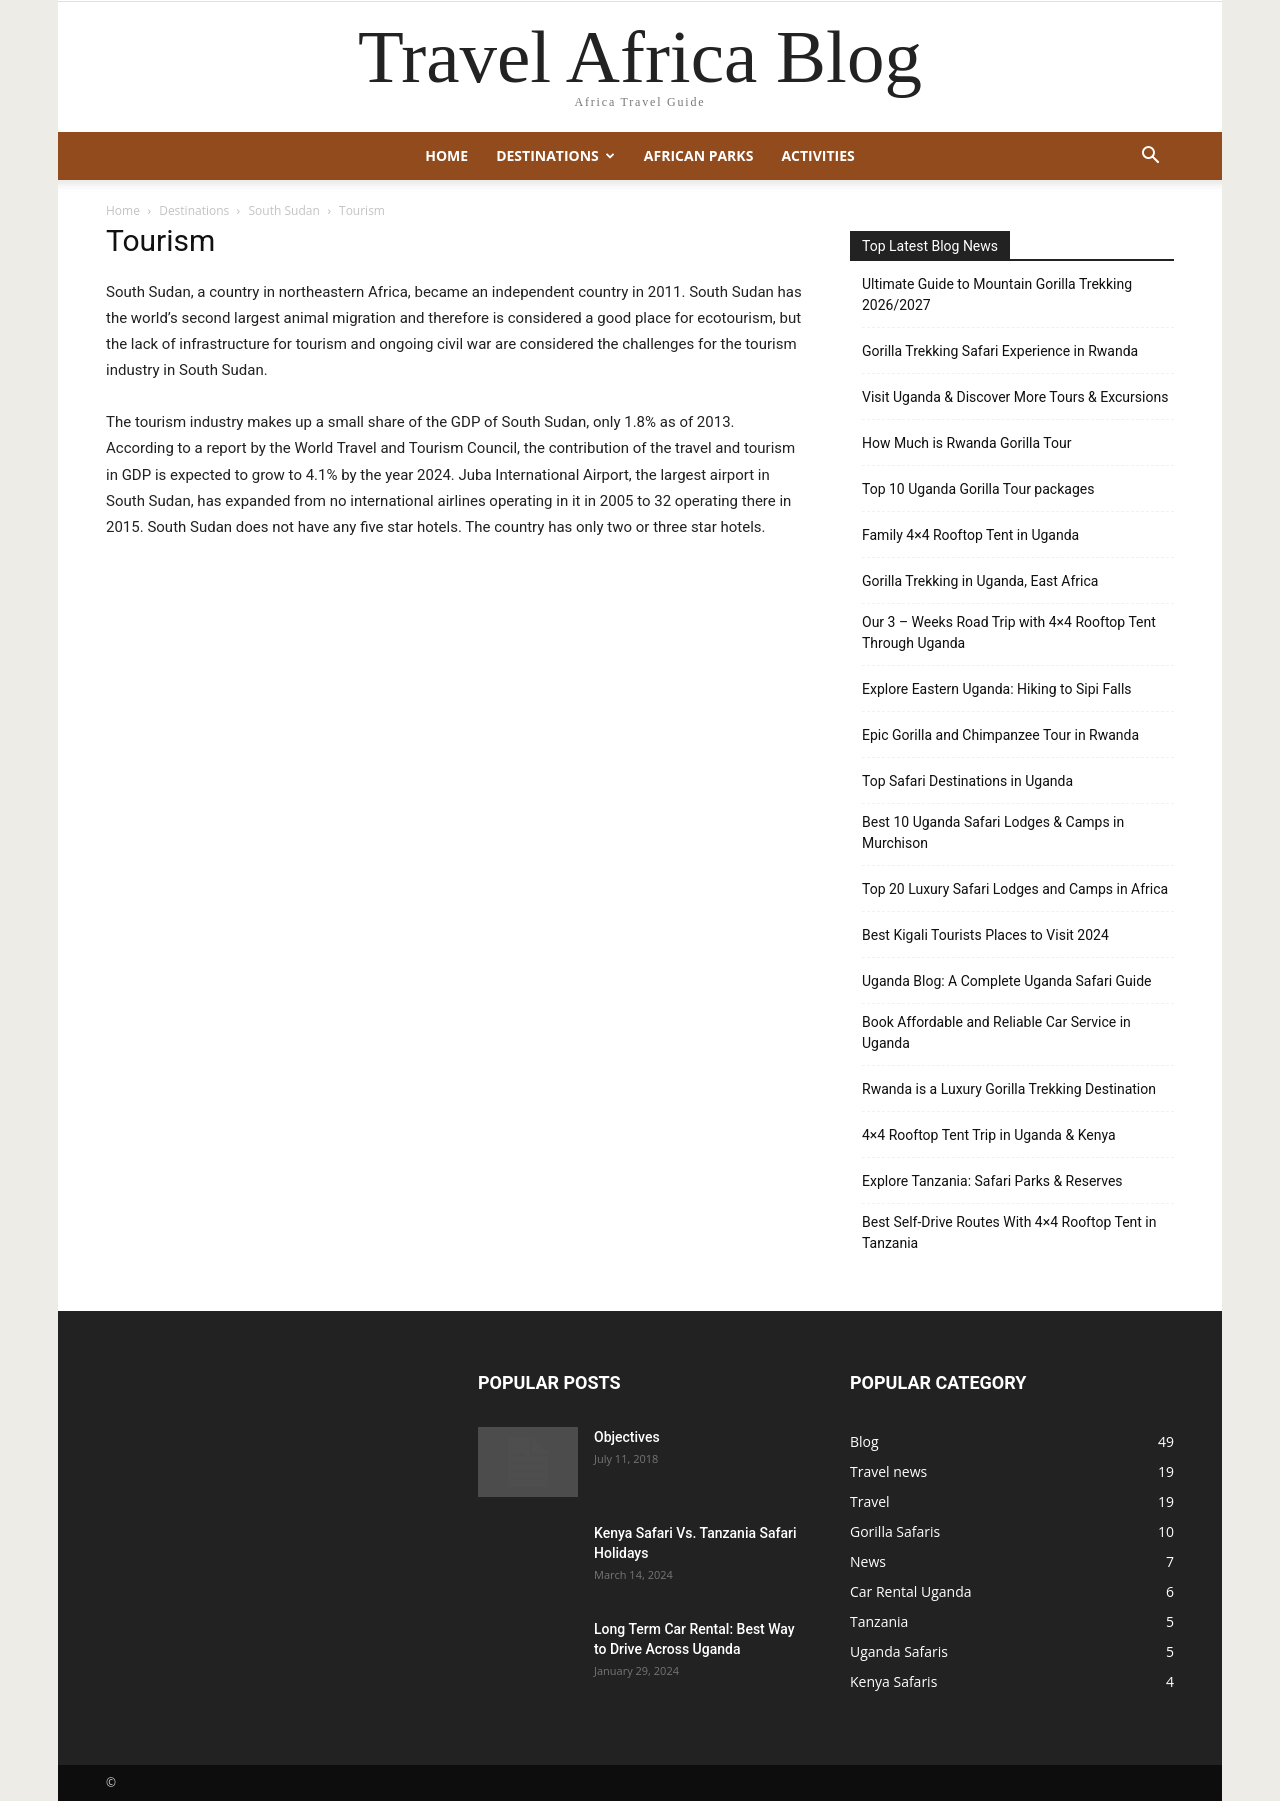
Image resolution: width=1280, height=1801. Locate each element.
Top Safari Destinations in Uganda (967, 781)
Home (446, 155)
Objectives (627, 1437)
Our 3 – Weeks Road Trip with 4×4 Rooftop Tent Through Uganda (1009, 632)
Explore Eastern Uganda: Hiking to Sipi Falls (997, 689)
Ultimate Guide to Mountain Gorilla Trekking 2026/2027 (997, 294)
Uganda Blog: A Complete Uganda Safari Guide (1007, 981)
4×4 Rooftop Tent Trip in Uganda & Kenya (989, 1135)
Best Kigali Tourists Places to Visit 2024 (985, 935)
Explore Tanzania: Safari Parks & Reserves (992, 1181)
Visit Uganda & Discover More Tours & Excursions (1015, 397)
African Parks (699, 155)
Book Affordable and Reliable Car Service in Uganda (996, 1032)
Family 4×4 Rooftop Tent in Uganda (970, 535)
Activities (817, 155)
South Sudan (284, 210)
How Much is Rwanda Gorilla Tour (966, 443)
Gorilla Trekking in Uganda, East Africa (980, 581)
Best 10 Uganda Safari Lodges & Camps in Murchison (993, 832)
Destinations (555, 155)
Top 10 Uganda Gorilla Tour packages (978, 489)
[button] (1150, 157)
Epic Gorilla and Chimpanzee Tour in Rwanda (1000, 735)
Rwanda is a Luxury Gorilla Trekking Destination (1009, 1089)
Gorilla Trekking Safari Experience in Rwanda (1000, 351)
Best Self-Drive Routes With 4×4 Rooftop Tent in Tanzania (1009, 1232)
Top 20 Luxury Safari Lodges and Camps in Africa (1015, 889)
